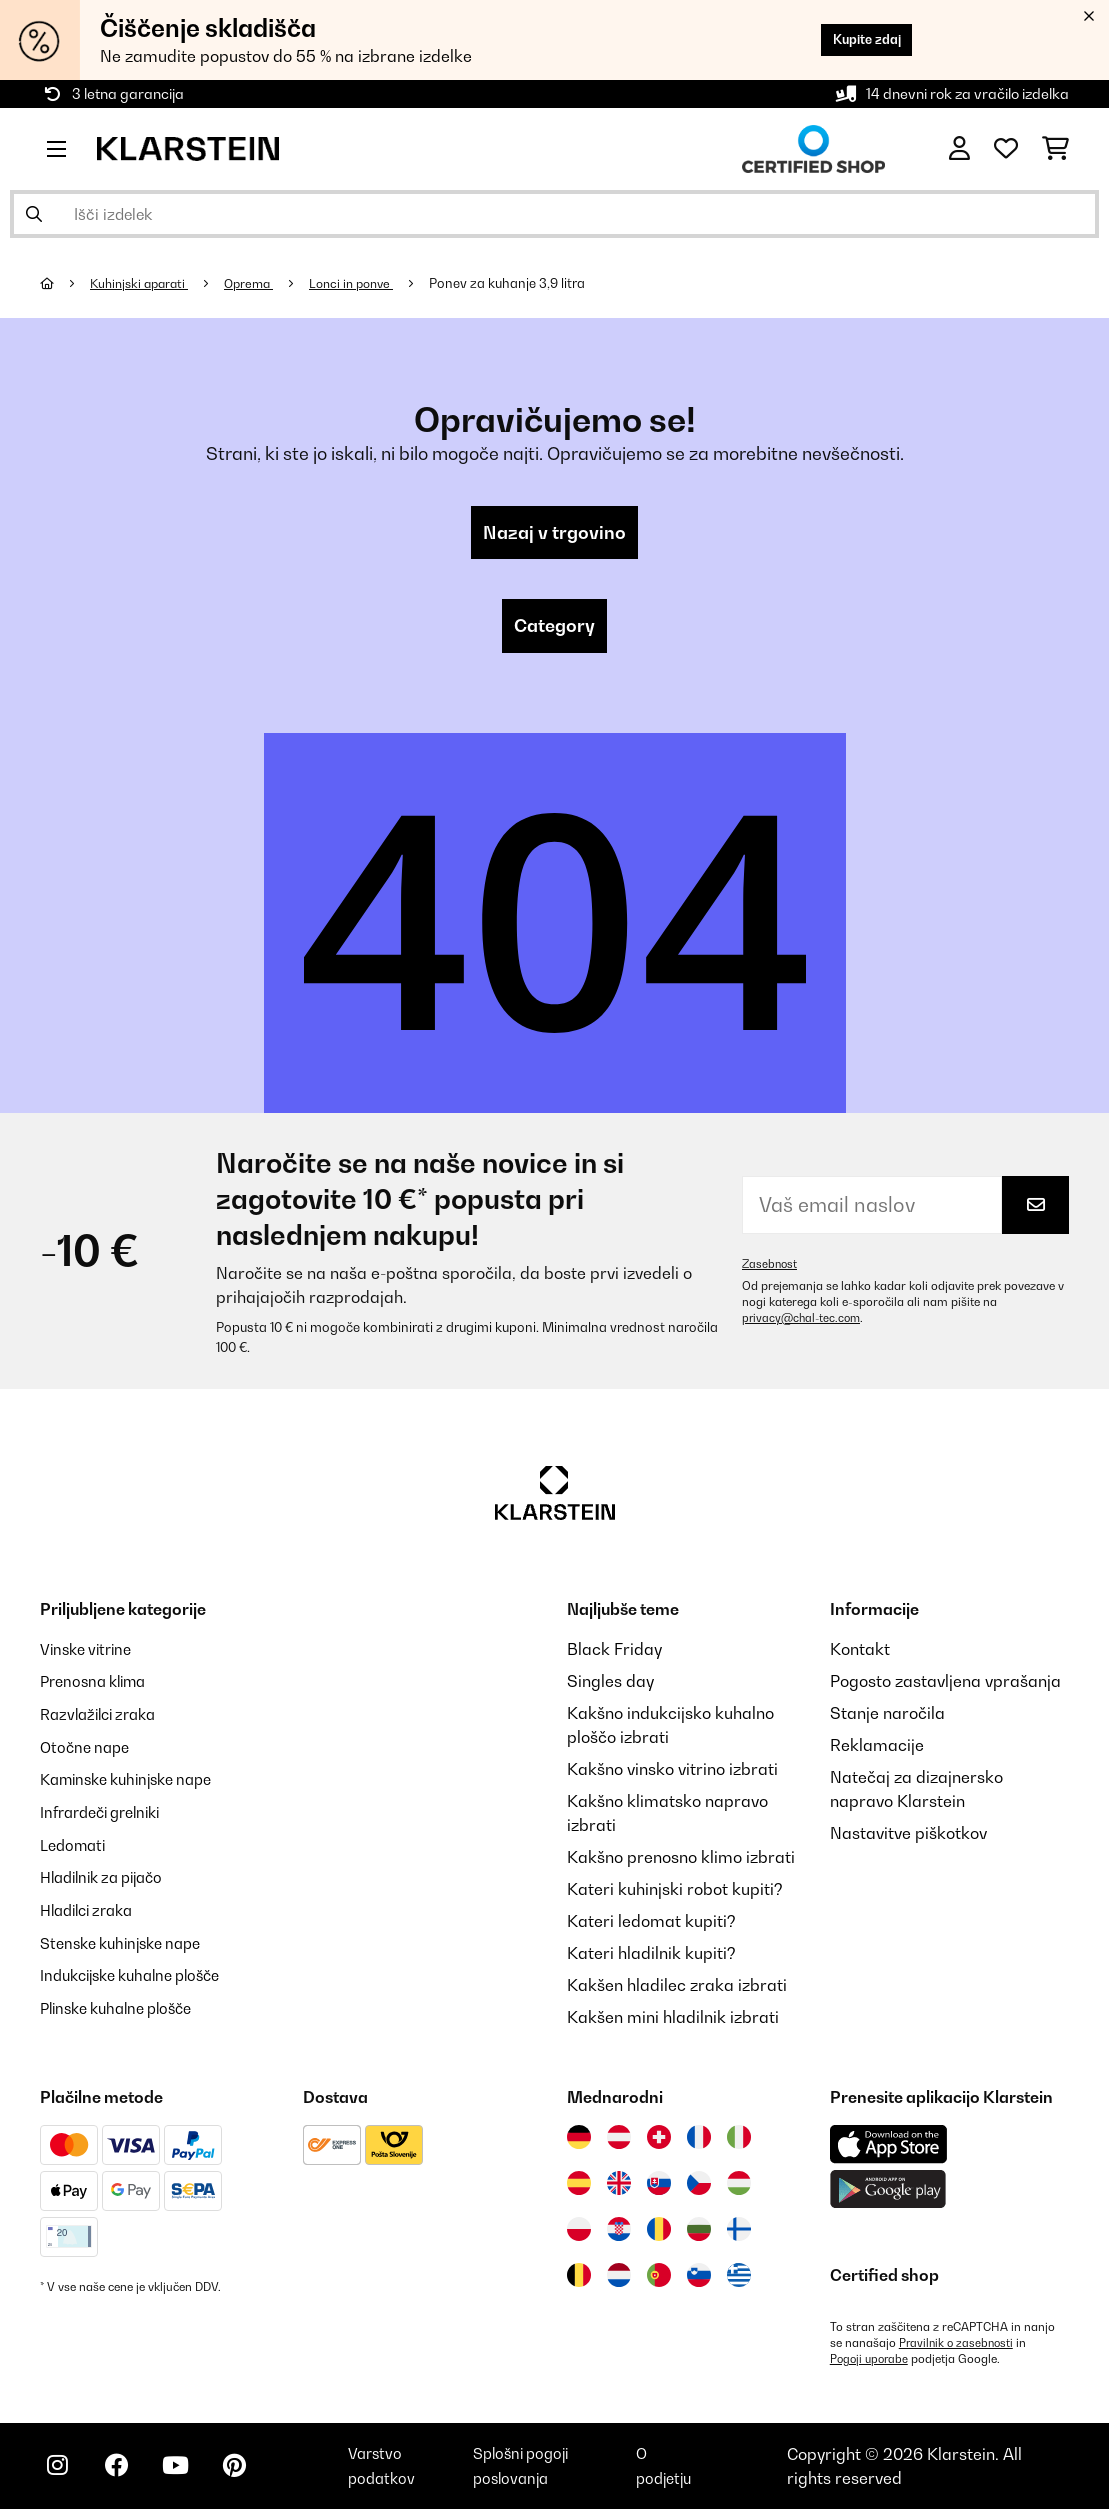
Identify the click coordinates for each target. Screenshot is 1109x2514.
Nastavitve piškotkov (908, 1838)
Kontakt (860, 1654)
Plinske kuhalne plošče (124, 2006)
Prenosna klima (98, 1686)
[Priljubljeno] (1006, 149)
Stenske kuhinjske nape (128, 1942)
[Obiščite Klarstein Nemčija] (579, 2142)
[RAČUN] (959, 149)
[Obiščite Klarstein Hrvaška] (619, 2234)
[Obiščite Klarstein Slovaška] (659, 2188)
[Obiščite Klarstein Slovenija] (699, 2280)
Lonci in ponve (367, 283)
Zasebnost (771, 1269)
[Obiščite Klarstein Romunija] (659, 2234)
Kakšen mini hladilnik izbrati (673, 2022)
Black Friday (614, 1654)
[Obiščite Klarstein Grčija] (739, 2281)
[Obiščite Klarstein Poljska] (579, 2234)
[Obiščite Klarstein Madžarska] (739, 2188)
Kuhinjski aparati (144, 283)
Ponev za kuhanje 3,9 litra (527, 283)
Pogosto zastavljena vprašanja (945, 1686)
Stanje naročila (887, 1718)
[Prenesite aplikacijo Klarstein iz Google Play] (888, 2194)
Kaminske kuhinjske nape (135, 1782)
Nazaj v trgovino (554, 534)
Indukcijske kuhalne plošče (140, 1974)
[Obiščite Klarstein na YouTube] (188, 2474)
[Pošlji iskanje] (34, 214)
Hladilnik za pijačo (109, 1878)
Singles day (610, 1686)
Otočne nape (88, 1750)
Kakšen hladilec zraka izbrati (677, 1990)
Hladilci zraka (92, 1910)
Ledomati (76, 1846)
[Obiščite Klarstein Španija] (579, 2188)
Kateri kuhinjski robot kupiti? (675, 1894)
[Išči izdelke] (554, 214)
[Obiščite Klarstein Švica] (659, 2142)
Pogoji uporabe (871, 2364)
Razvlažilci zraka (104, 1718)
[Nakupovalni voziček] (1055, 149)
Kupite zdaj (856, 39)
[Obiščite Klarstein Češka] (699, 2188)
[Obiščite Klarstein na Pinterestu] (252, 2474)
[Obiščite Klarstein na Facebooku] (124, 2474)
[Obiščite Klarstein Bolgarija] (699, 2234)
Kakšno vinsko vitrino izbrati (672, 1774)
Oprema (259, 283)
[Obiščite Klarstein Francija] (699, 2142)
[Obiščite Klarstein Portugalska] (659, 2280)
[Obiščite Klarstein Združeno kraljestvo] (619, 2188)
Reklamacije (877, 1750)
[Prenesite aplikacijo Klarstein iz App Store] (889, 2149)
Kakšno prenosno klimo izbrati (681, 1862)
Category (555, 630)
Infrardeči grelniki (107, 1814)
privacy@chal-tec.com (804, 1323)
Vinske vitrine (90, 1654)
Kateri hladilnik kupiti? (651, 1958)
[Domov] (65, 283)
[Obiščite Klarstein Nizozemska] (619, 2280)
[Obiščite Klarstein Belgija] (579, 2280)
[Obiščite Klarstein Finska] (739, 2234)
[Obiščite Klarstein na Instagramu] (60, 2474)
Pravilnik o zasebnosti (958, 2348)
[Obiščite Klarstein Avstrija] (619, 2142)
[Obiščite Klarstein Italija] (739, 2142)
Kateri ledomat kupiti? (651, 1926)
